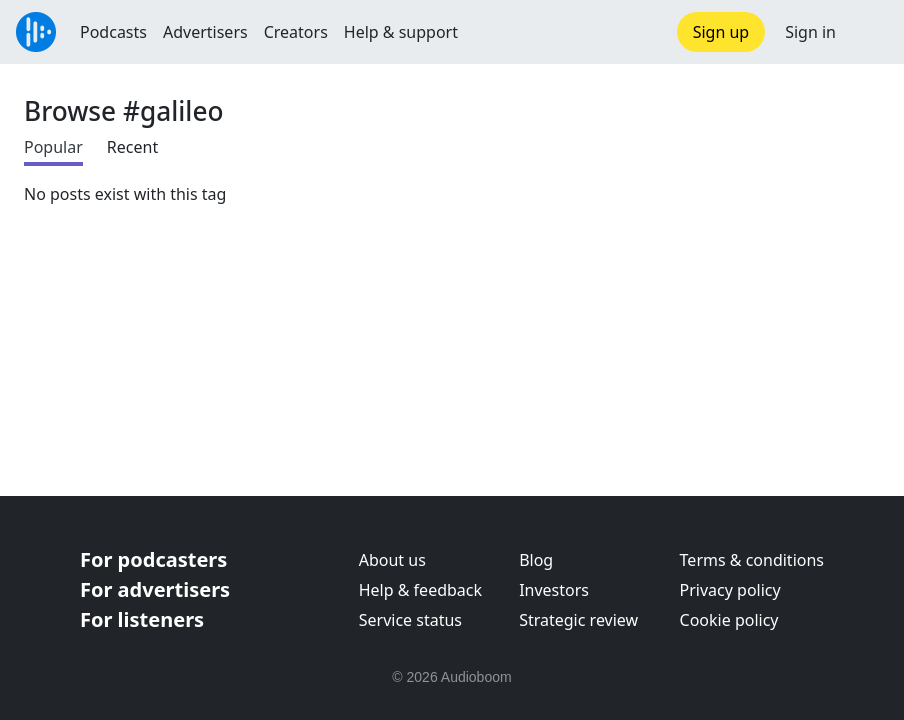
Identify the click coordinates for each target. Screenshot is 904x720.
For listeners (142, 619)
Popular (53, 147)
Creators (296, 32)
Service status (410, 620)
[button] (870, 32)
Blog (536, 560)
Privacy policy (730, 590)
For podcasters (153, 559)
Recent (132, 147)
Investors (554, 590)
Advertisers (205, 32)
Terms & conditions (752, 560)
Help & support (401, 32)
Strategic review (578, 620)
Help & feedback (420, 590)
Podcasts (113, 32)
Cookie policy (729, 620)
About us (392, 560)
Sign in (810, 32)
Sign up (721, 32)
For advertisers (155, 589)
